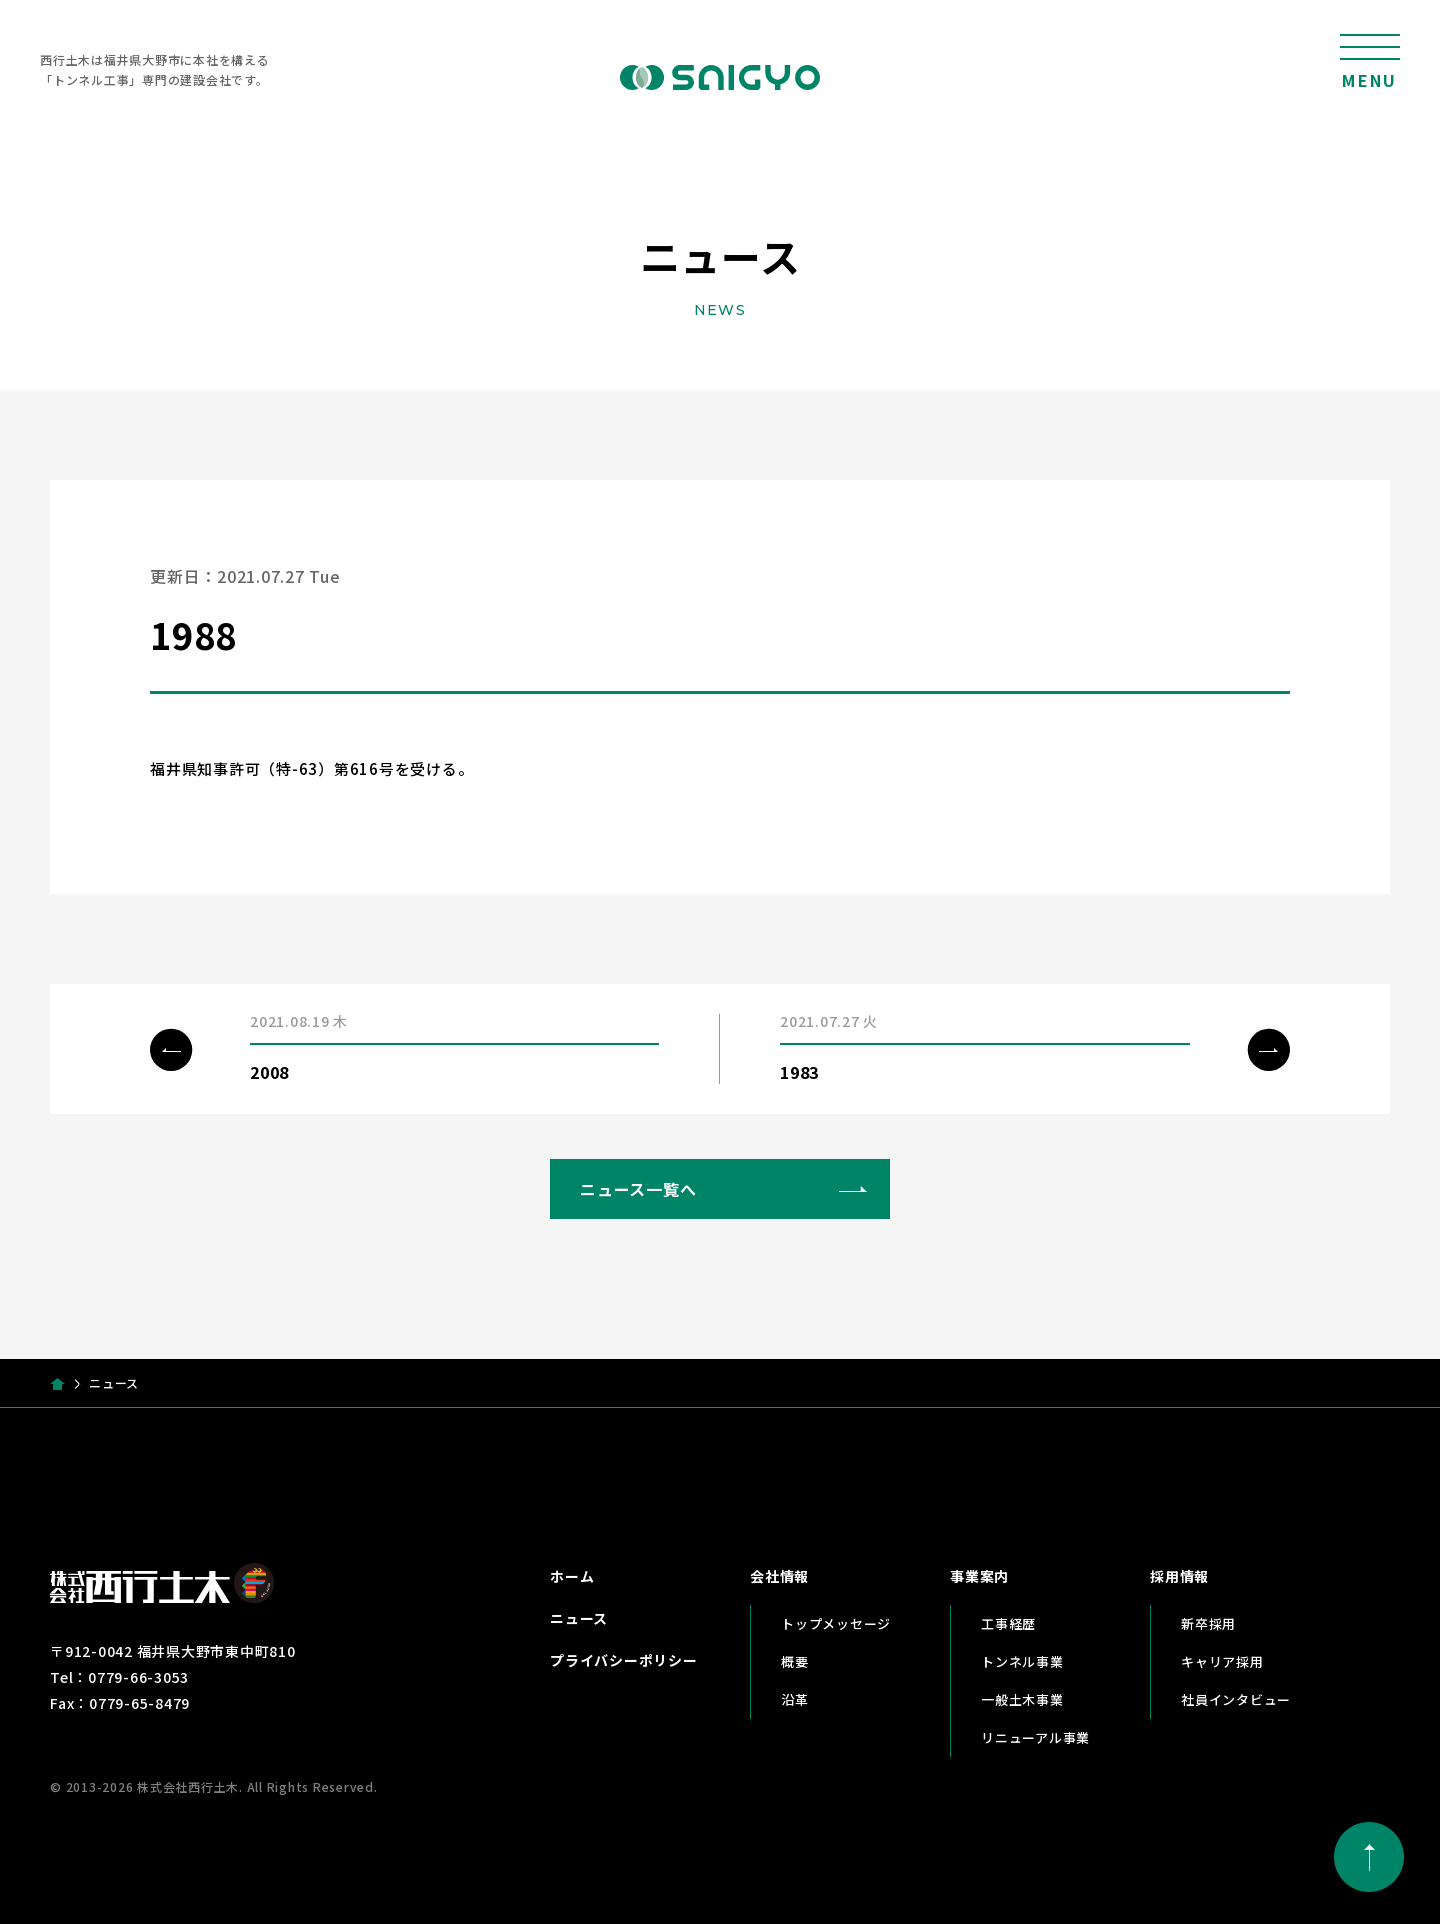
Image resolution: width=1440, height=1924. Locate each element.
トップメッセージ (836, 1623)
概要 (795, 1661)
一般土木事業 (1022, 1699)
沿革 (795, 1699)
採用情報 (1179, 1576)
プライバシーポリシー (624, 1660)
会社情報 (779, 1576)
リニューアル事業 (1035, 1737)
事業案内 (979, 1576)
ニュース (579, 1618)
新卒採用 (1208, 1623)
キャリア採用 (1222, 1661)
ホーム (572, 1576)
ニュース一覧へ (638, 1189)
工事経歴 (1008, 1623)
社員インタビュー (1236, 1699)
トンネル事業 (1022, 1661)
